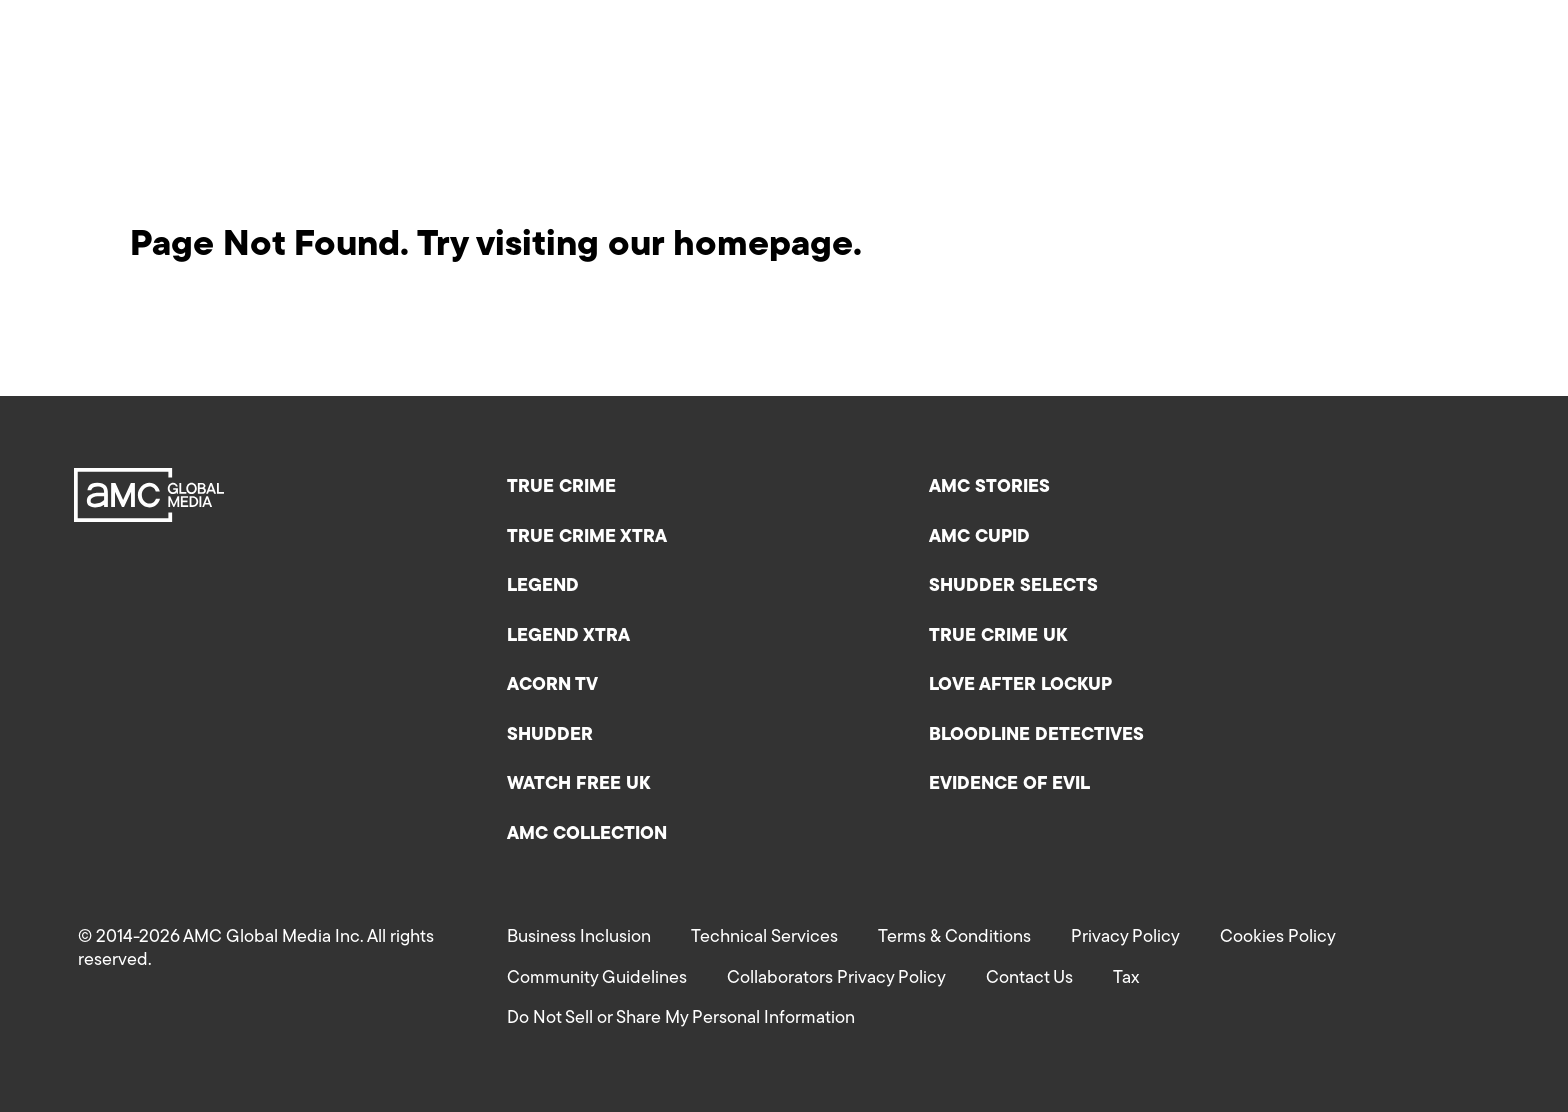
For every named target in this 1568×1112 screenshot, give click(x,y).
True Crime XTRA (587, 537)
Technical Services (764, 937)
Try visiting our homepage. (639, 246)
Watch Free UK (578, 784)
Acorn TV (552, 685)
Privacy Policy (1125, 937)
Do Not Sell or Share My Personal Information (681, 1018)
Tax (1126, 978)
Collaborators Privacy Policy (836, 978)
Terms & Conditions (954, 937)
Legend (543, 586)
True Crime (561, 487)
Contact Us (1029, 978)
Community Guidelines (597, 978)
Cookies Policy (1278, 937)
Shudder (550, 735)
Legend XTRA (568, 636)
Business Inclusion (579, 937)
